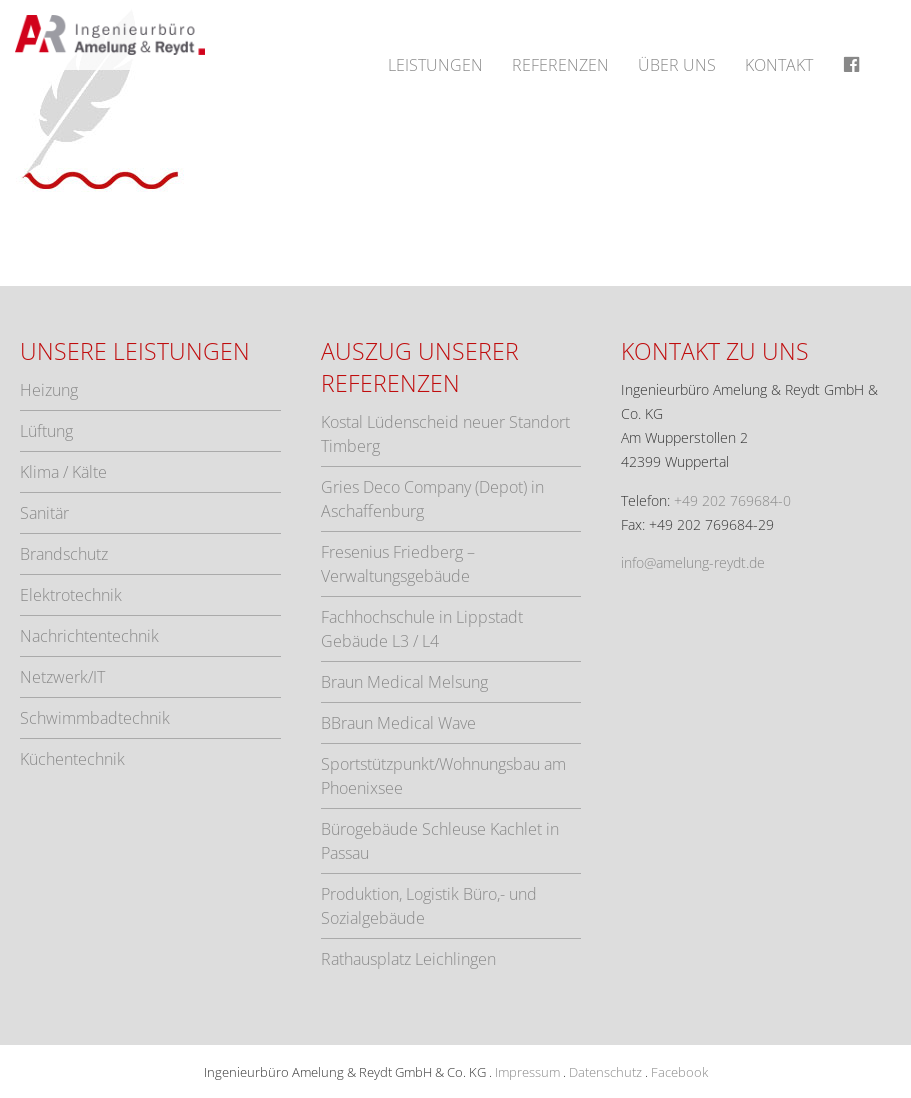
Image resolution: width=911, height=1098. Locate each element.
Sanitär (44, 513)
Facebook (679, 1072)
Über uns (677, 65)
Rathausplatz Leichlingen (408, 959)
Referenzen (560, 65)
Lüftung (46, 431)
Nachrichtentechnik (89, 636)
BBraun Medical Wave (398, 723)
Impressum (527, 1072)
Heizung (49, 390)
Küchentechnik (72, 759)
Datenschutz (605, 1072)
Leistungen (435, 65)
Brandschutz (64, 554)
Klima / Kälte (63, 472)
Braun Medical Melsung (404, 682)
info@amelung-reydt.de (693, 562)
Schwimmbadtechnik (95, 718)
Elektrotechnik (71, 595)
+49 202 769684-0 (732, 500)
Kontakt (779, 65)
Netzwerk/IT (62, 677)
